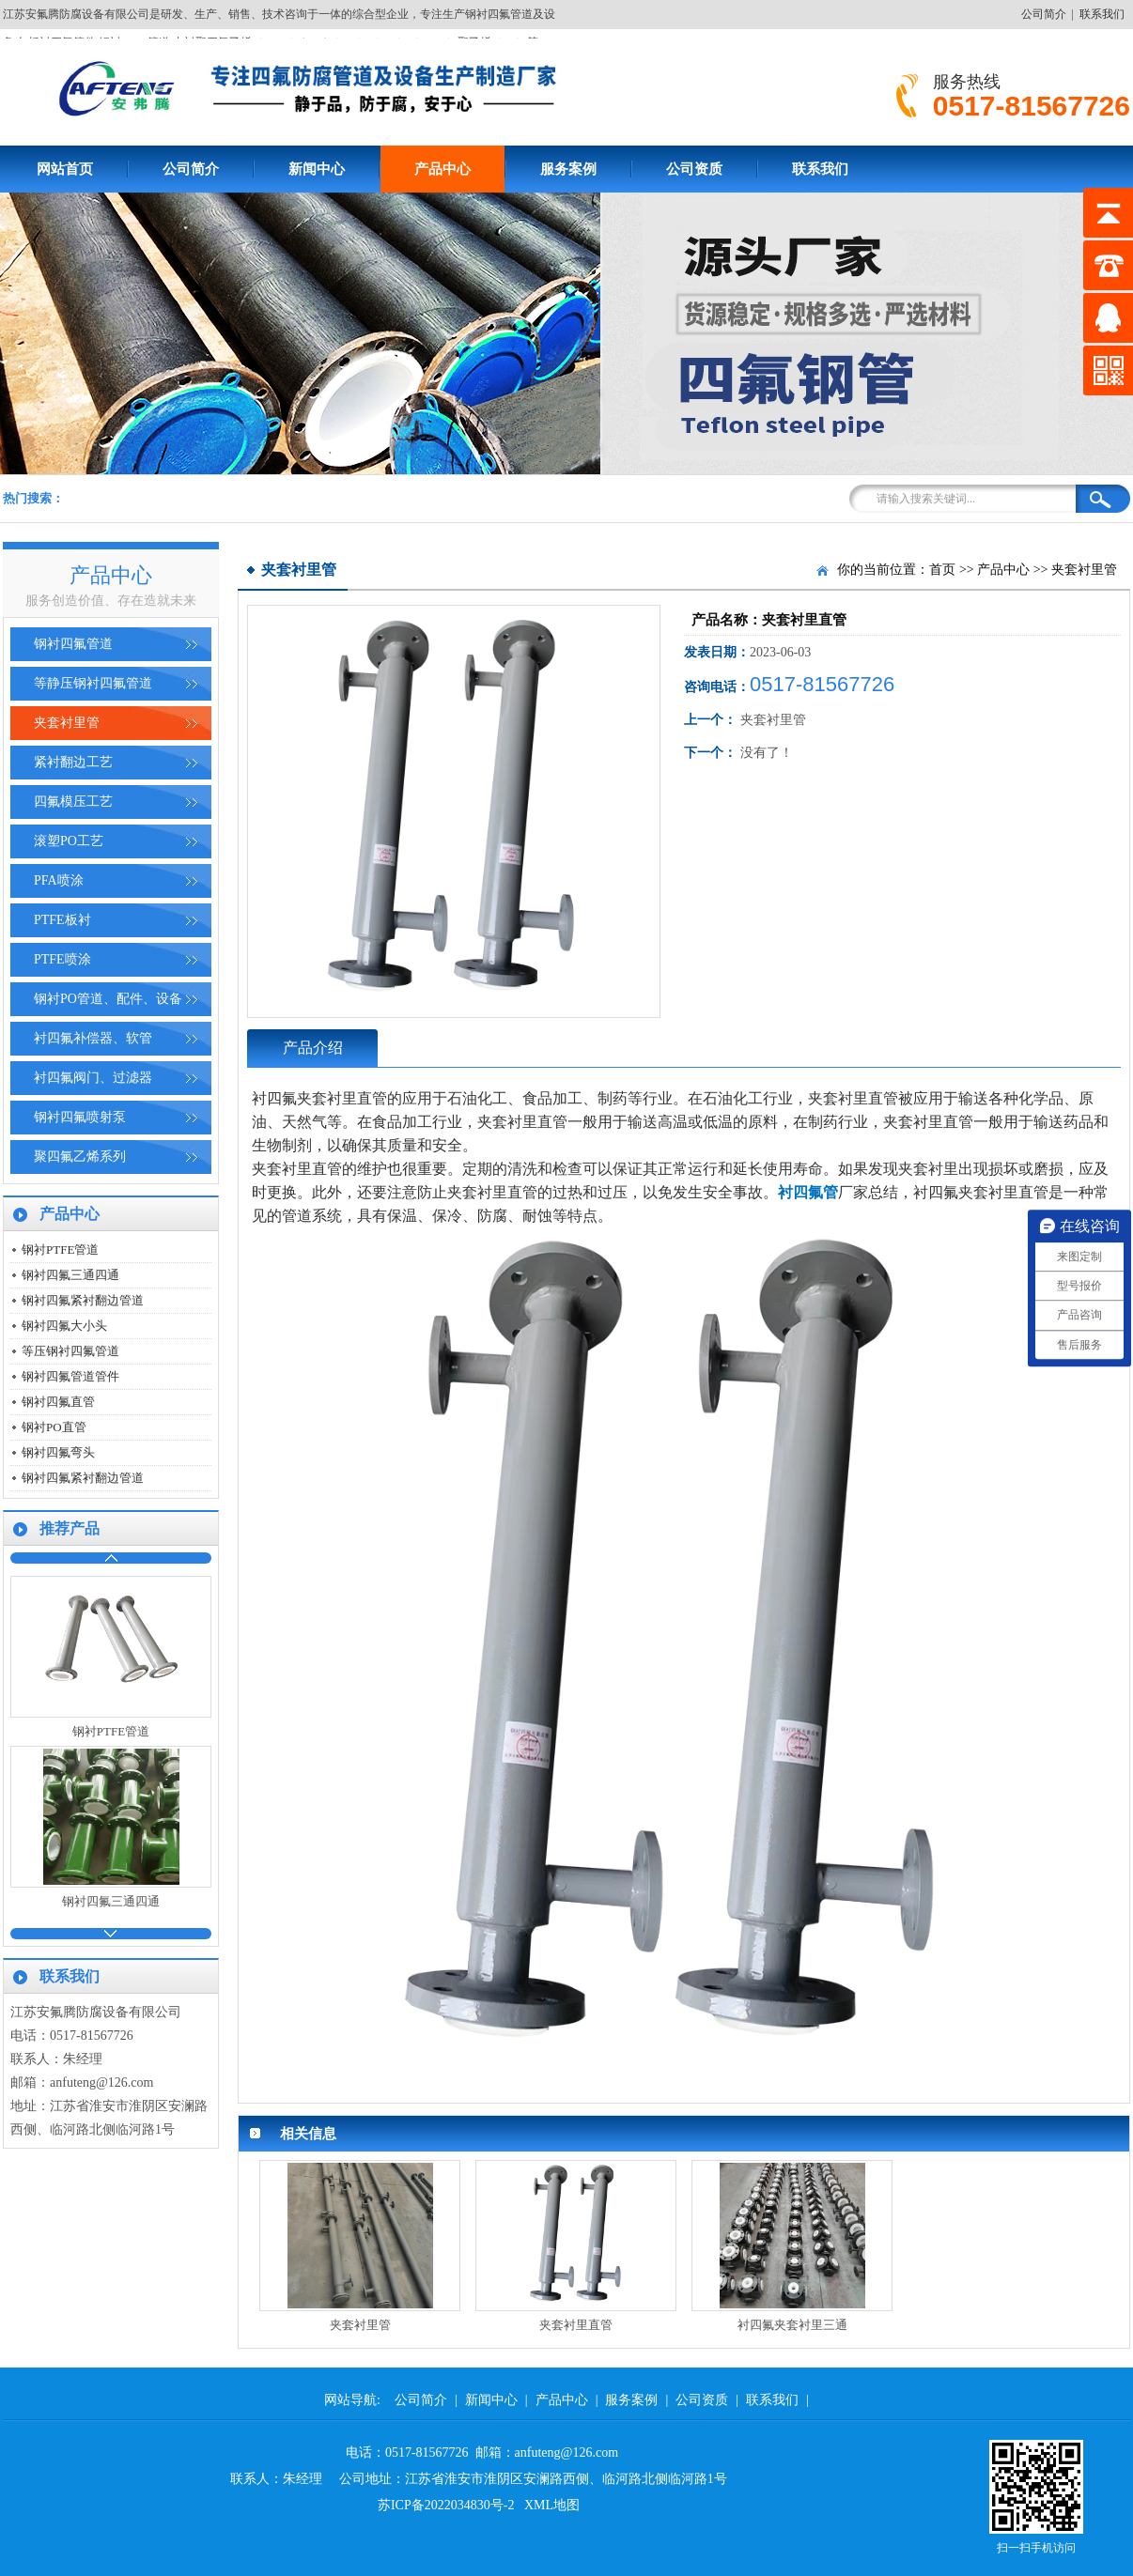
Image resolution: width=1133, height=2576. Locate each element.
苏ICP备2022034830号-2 (446, 2505)
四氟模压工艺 (73, 801)
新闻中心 (316, 169)
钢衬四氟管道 (73, 644)
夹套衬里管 (67, 723)
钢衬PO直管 (54, 1427)
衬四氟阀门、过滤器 (93, 1078)
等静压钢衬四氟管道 (93, 683)
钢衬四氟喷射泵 (80, 1117)
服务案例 (568, 169)
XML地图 (552, 2505)
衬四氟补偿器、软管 (93, 1038)
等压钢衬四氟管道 (70, 1351)
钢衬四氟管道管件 (70, 1376)
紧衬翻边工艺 (73, 762)
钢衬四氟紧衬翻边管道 (83, 1300)
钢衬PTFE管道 (60, 1249)
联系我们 (1102, 14)
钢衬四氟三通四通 (70, 1275)
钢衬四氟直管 (58, 1402)
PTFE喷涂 (62, 959)
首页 (942, 570)
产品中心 (442, 169)
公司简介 (1043, 14)
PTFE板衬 (62, 920)
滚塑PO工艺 (68, 841)
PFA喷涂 (59, 880)
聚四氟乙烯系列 (80, 1156)
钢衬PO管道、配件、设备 (108, 999)
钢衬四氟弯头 (58, 1452)
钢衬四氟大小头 (64, 1326)
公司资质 (694, 169)
